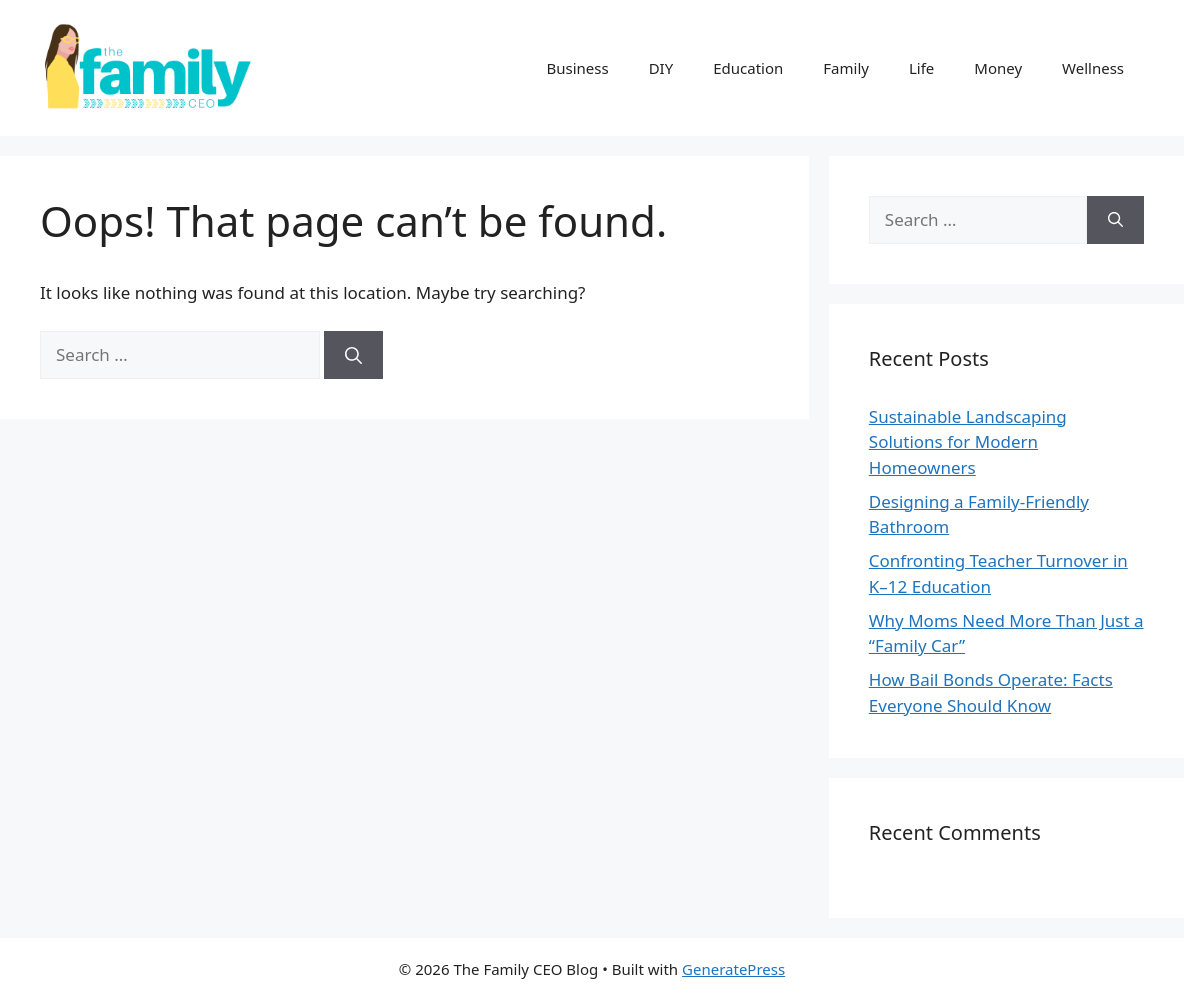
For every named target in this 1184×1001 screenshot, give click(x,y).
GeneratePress (733, 969)
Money (998, 68)
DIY (661, 68)
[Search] (353, 355)
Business (577, 68)
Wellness (1093, 68)
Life (921, 68)
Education (748, 68)
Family (846, 68)
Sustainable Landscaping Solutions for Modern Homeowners (968, 442)
